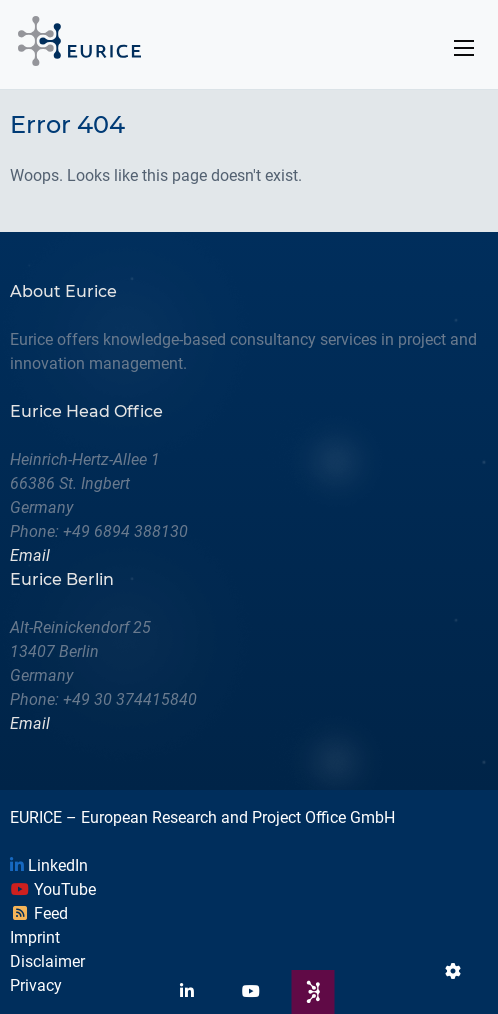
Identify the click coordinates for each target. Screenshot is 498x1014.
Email (30, 555)
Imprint (35, 937)
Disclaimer (47, 961)
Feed (39, 913)
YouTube (53, 889)
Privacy (36, 985)
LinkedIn (49, 865)
